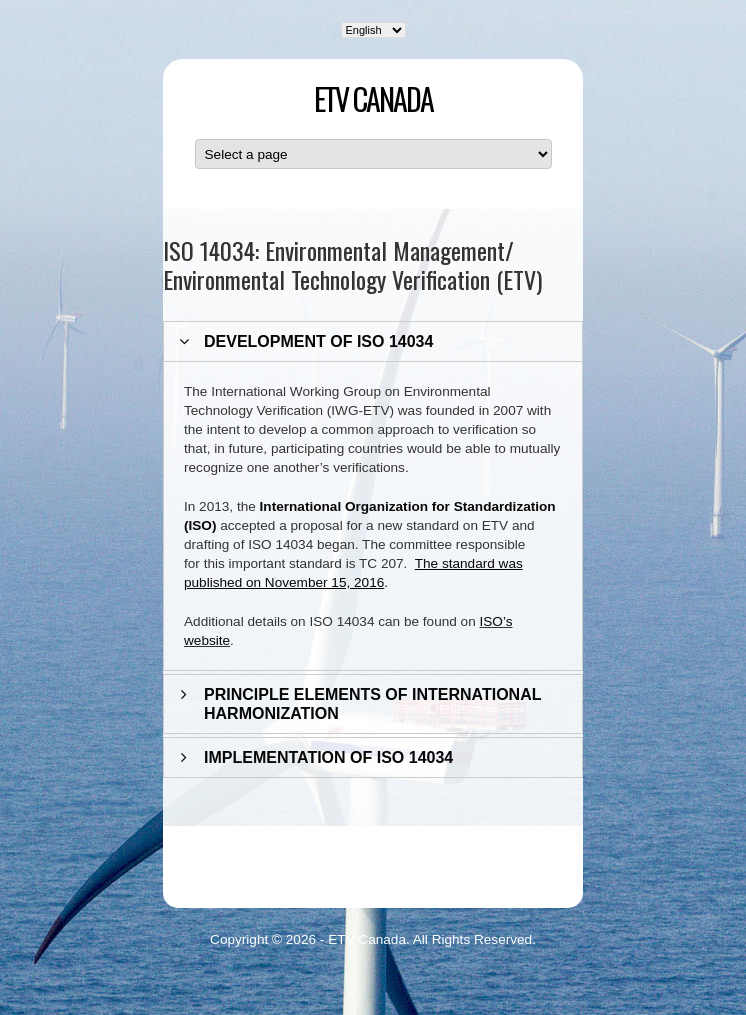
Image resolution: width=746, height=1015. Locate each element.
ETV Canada (373, 98)
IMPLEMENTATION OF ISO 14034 (328, 757)
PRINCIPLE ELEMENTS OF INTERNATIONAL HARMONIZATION (372, 704)
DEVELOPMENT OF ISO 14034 (318, 341)
